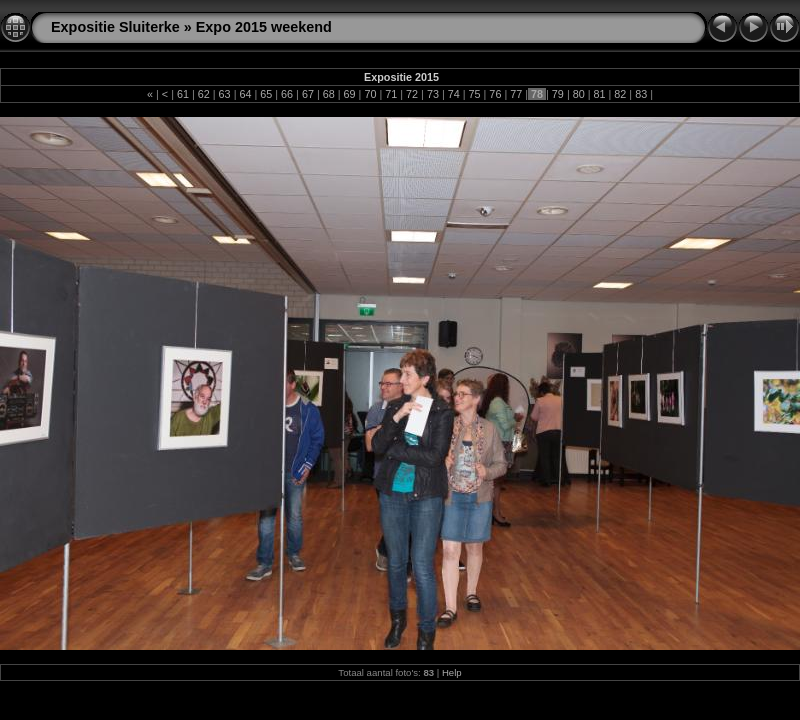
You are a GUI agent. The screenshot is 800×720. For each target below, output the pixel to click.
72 (412, 94)
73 (433, 94)
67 (308, 94)
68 (329, 94)
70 (370, 94)
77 (516, 94)
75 (475, 94)
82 (620, 94)
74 (454, 94)
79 (558, 94)
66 (287, 94)
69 (350, 94)
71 (391, 94)
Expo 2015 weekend (264, 27)
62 (204, 94)
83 (641, 94)
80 (579, 94)
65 (266, 94)
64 (245, 94)
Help (452, 672)
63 (225, 94)
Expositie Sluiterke (115, 27)
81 (600, 94)
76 (495, 94)
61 (183, 94)
